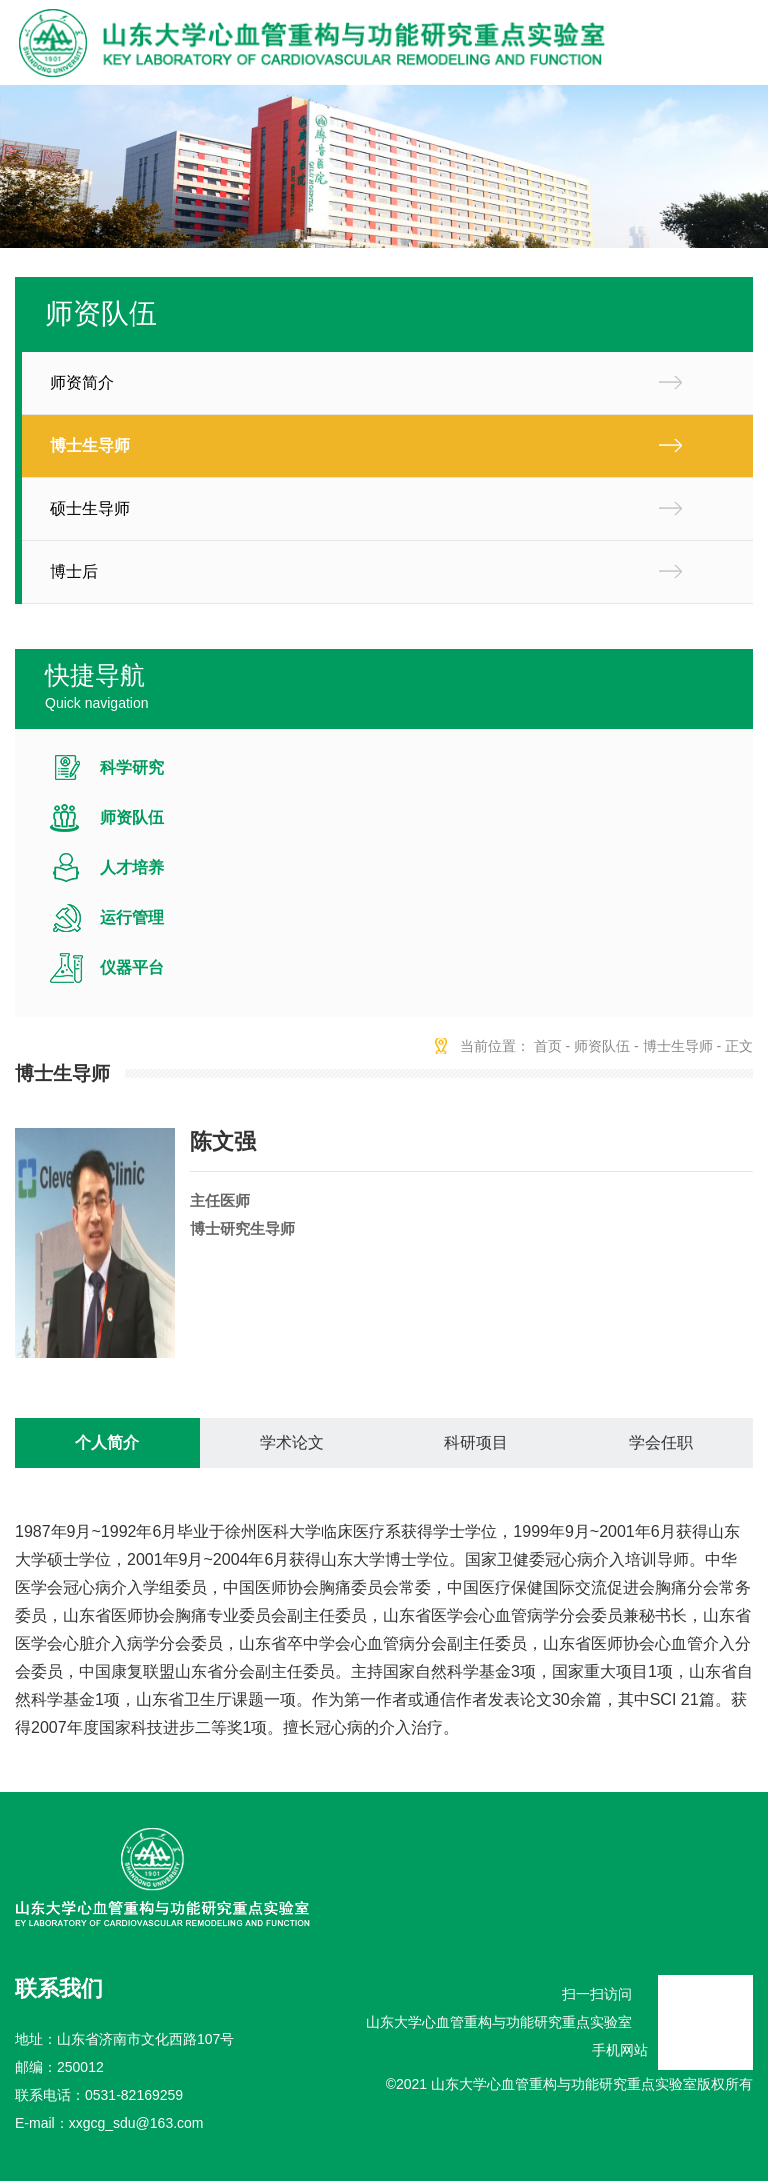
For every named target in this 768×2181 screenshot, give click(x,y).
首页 (548, 1046)
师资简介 (82, 382)
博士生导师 (90, 445)
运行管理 (132, 917)
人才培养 (132, 867)
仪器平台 (132, 967)
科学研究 (132, 767)
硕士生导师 (90, 508)
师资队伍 (132, 817)
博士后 (74, 571)
